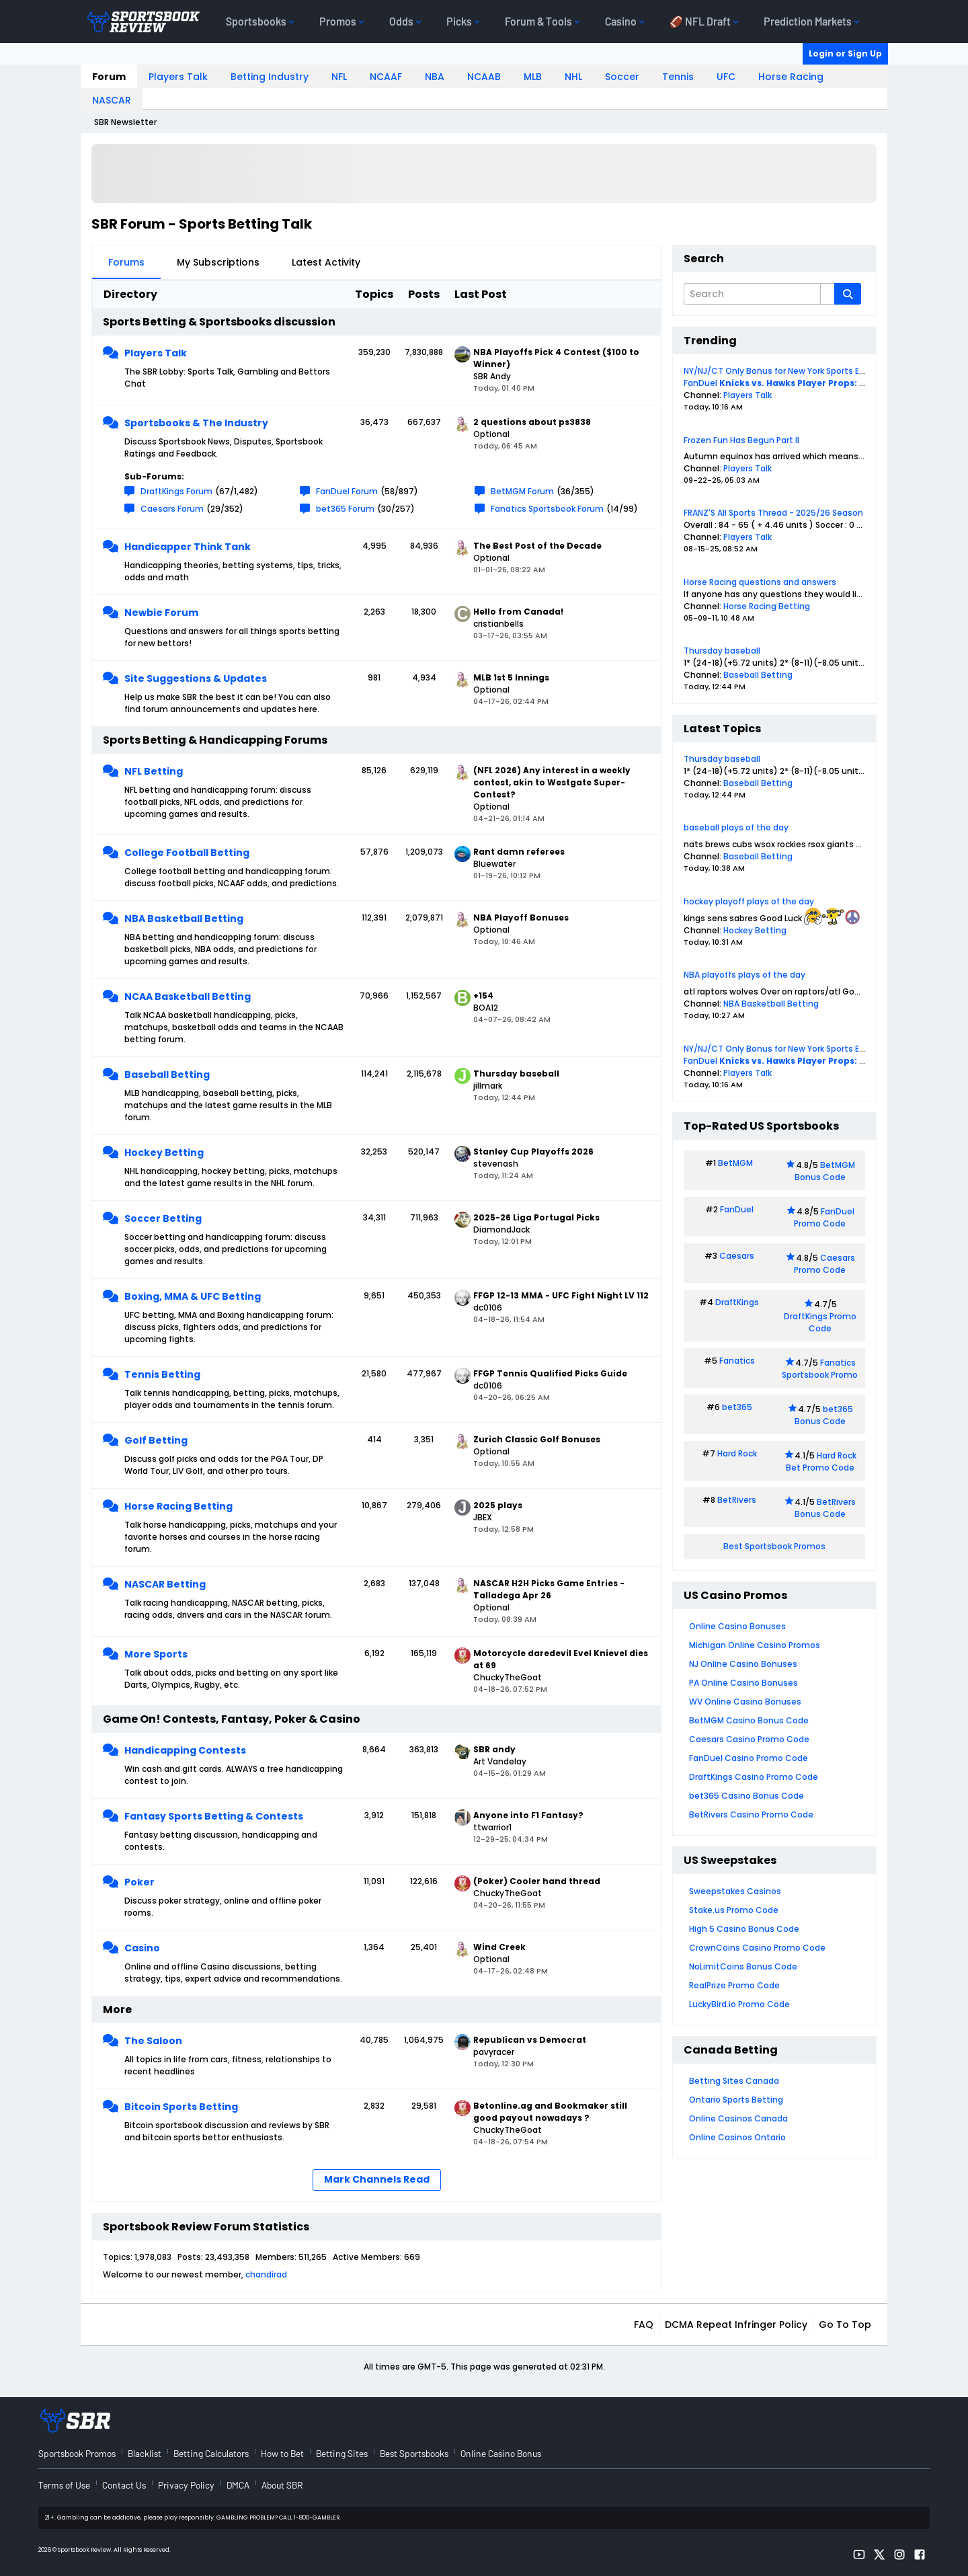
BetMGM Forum (522, 491)
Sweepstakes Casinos (735, 1891)
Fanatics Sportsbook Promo (820, 1368)
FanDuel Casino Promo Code (748, 1758)
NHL (573, 76)
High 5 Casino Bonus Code (744, 1929)
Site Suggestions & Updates (195, 678)
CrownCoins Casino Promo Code (757, 1947)
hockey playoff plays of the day (749, 901)
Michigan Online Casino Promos (754, 1645)
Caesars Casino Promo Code (749, 1739)
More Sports (156, 1654)
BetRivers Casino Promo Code (751, 1814)
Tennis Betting (162, 1374)
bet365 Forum (345, 508)
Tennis (678, 76)
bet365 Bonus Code (824, 1415)
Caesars (736, 1255)
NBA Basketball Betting (183, 918)
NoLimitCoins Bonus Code (743, 1966)
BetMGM (735, 1163)
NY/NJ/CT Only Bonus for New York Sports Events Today (798, 371)
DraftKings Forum (176, 491)
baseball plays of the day (736, 827)
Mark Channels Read (377, 2179)
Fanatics (737, 1360)
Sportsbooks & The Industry (196, 423)
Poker (139, 1882)
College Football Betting (186, 852)
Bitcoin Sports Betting (181, 2106)
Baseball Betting (167, 1074)
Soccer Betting (163, 1218)
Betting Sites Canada (734, 2080)
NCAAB (484, 76)
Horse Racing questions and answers (760, 582)
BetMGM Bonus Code (825, 1171)
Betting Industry (270, 76)
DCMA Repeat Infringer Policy (736, 2324)
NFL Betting (153, 771)
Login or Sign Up (845, 53)
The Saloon (153, 2040)
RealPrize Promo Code (734, 1985)
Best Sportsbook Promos (774, 1546)
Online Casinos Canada (738, 2118)
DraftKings (737, 1302)
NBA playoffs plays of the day (744, 974)
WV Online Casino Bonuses (745, 1701)
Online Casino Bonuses (737, 1626)
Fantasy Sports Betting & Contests (213, 1816)
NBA (434, 76)
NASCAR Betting (165, 1584)
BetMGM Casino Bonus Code (749, 1720)
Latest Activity (326, 262)
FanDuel (700, 383)
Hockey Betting (164, 1152)
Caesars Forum (172, 508)
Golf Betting (156, 1440)
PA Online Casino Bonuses (743, 1682)
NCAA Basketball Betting (187, 996)
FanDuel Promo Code (824, 1217)
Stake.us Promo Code (733, 1910)
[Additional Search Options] (827, 294)
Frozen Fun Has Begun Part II (741, 440)
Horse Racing (790, 76)
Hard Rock (737, 1453)
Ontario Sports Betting (736, 2099)
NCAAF (386, 76)
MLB (533, 76)
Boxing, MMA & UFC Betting (192, 1296)
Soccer (622, 76)
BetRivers (736, 1500)
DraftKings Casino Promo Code (753, 1777)
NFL (339, 76)
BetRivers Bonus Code (825, 1508)
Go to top (845, 2324)
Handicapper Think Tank (187, 546)
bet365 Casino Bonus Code (746, 1795)
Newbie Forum (161, 612)
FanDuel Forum (347, 491)
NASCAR (111, 100)
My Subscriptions (218, 262)
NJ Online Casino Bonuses (743, 1664)
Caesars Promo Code (824, 1264)
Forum (109, 76)
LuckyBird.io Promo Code (739, 2004)
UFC (726, 76)
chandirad (266, 2274)
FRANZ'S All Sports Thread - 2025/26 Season (773, 512)
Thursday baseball (722, 650)
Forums (126, 262)
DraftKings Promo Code (820, 1322)
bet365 (737, 1407)
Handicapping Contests (185, 1750)
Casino (142, 1948)
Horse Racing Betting (178, 1506)
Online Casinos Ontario (737, 2137)
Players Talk (178, 76)
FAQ (643, 2324)
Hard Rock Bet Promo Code (821, 1461)
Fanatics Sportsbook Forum (547, 508)
